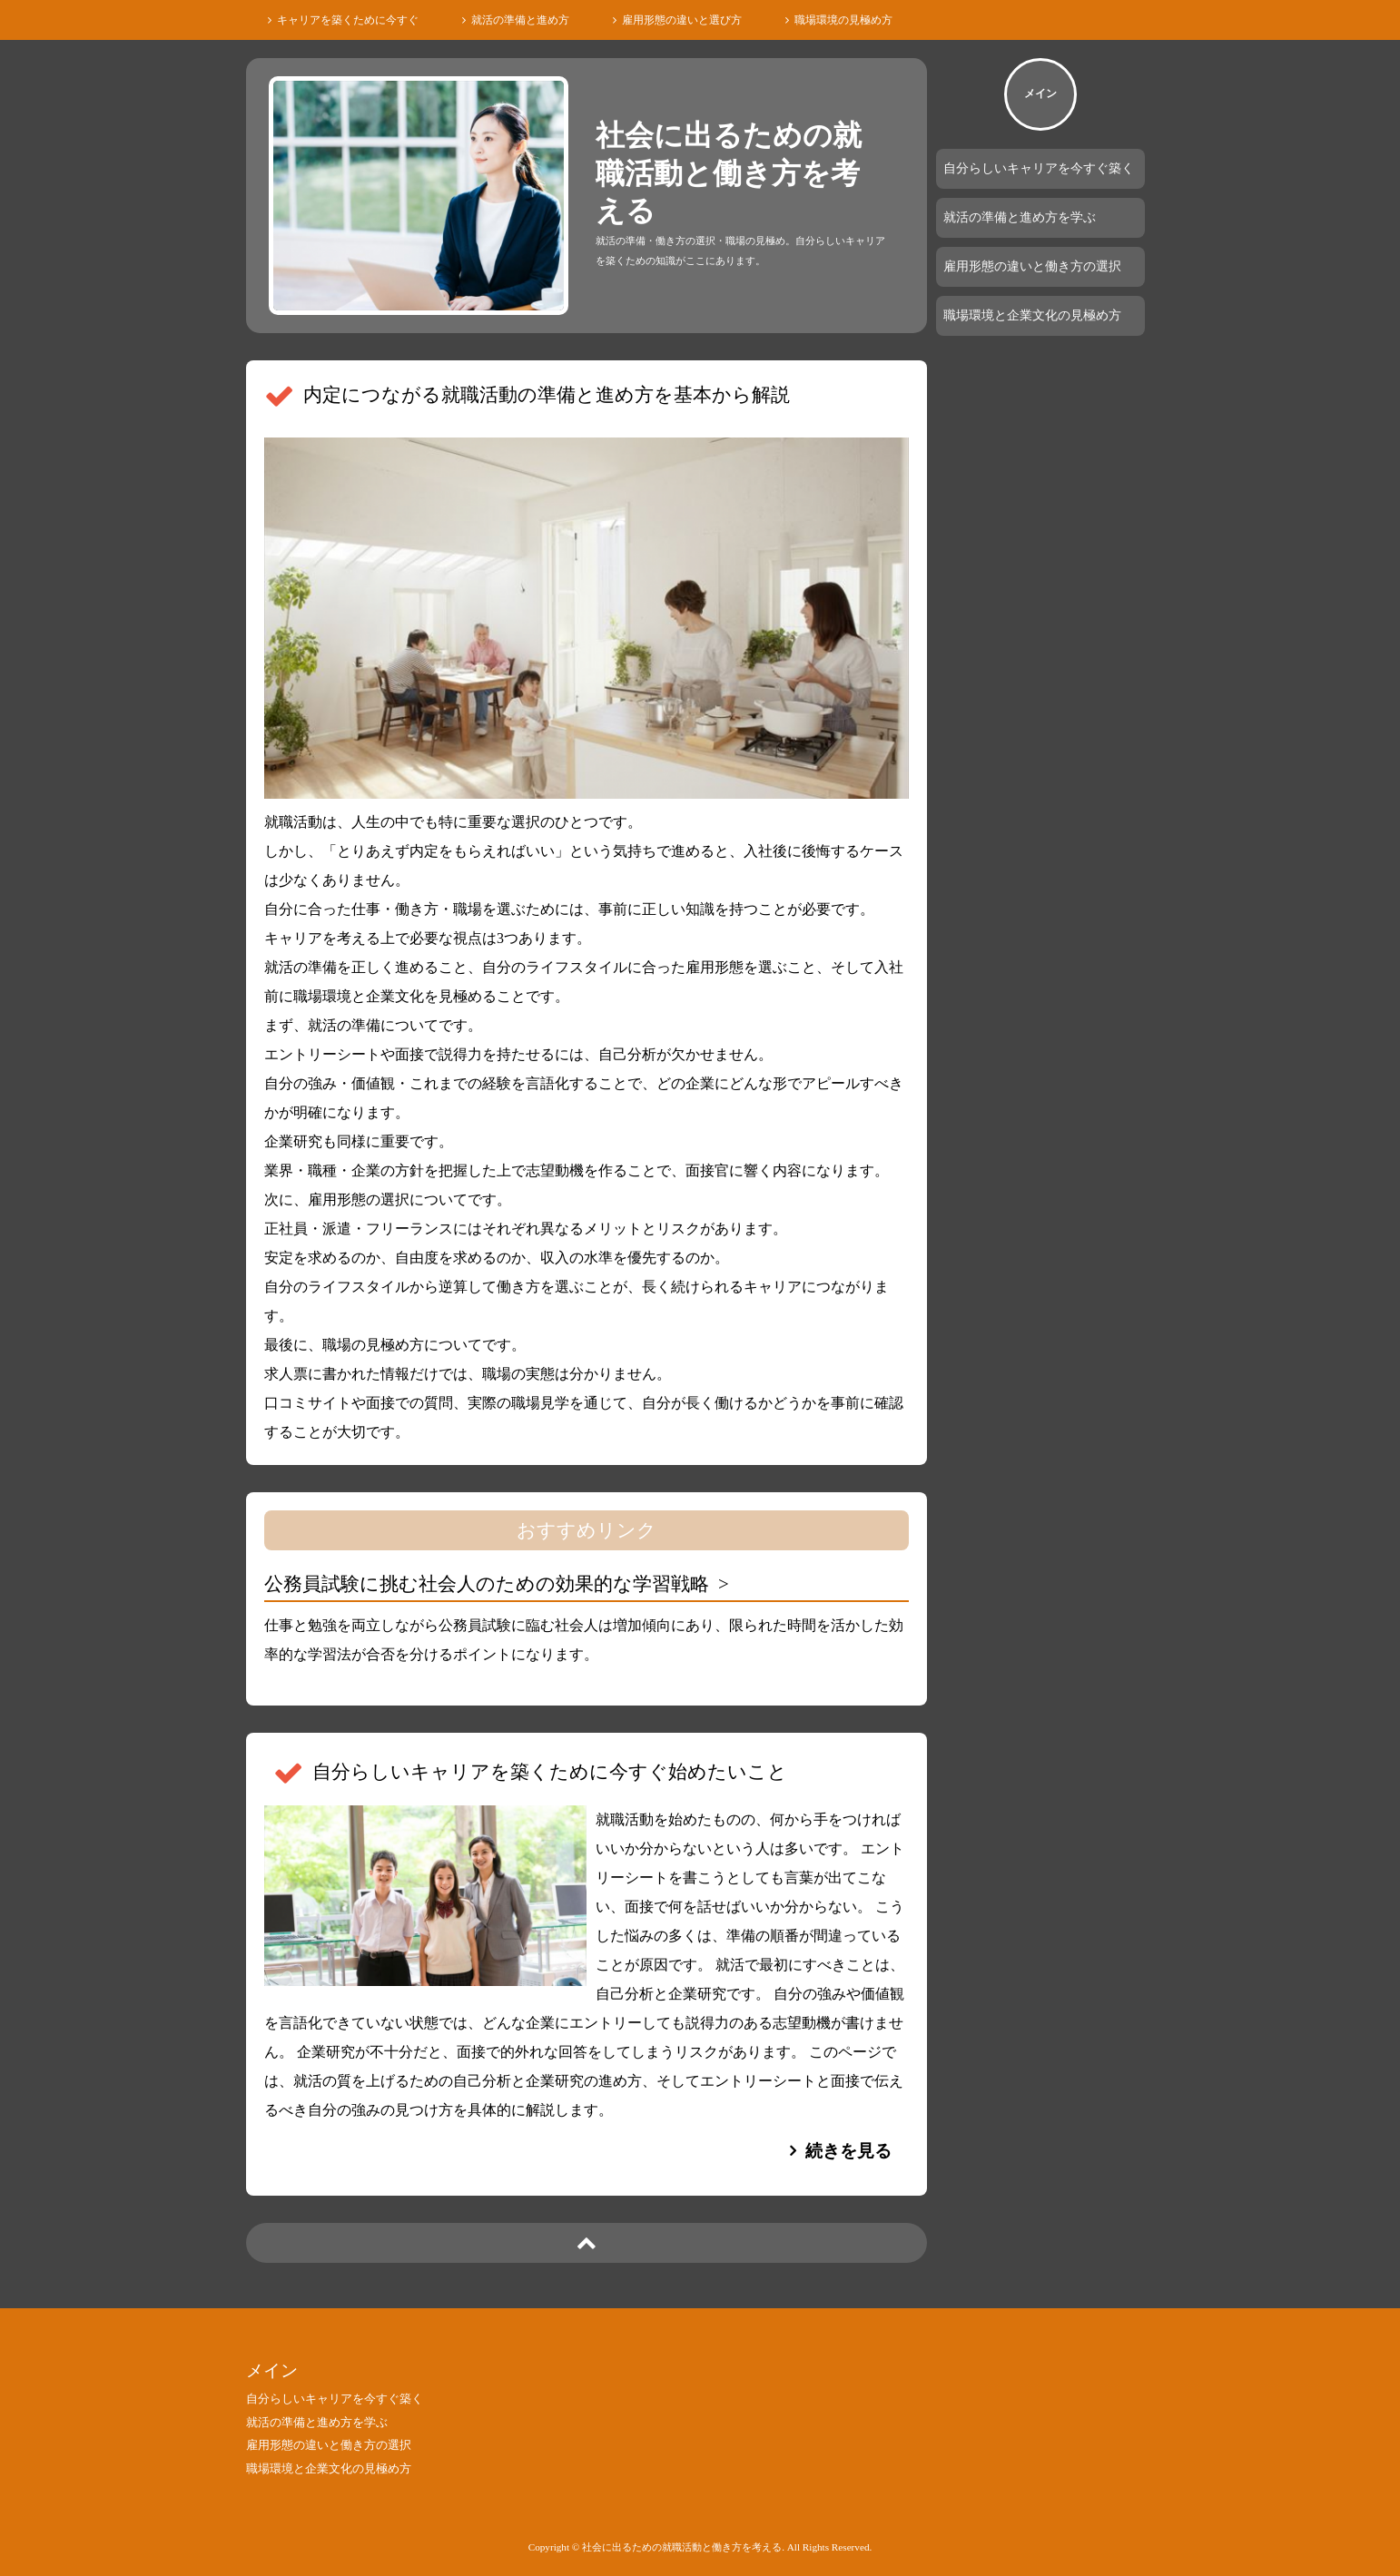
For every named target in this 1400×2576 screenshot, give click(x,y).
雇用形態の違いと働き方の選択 (1032, 266)
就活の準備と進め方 (520, 20)
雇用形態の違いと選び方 (682, 20)
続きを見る (848, 2150)
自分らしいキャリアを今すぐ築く (1038, 168)
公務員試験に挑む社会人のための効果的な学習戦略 (486, 1583)
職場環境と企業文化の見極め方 (1032, 315)
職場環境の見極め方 (843, 20)
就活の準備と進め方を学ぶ (1019, 217)
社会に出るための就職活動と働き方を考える (729, 173)
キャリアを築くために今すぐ (348, 20)
